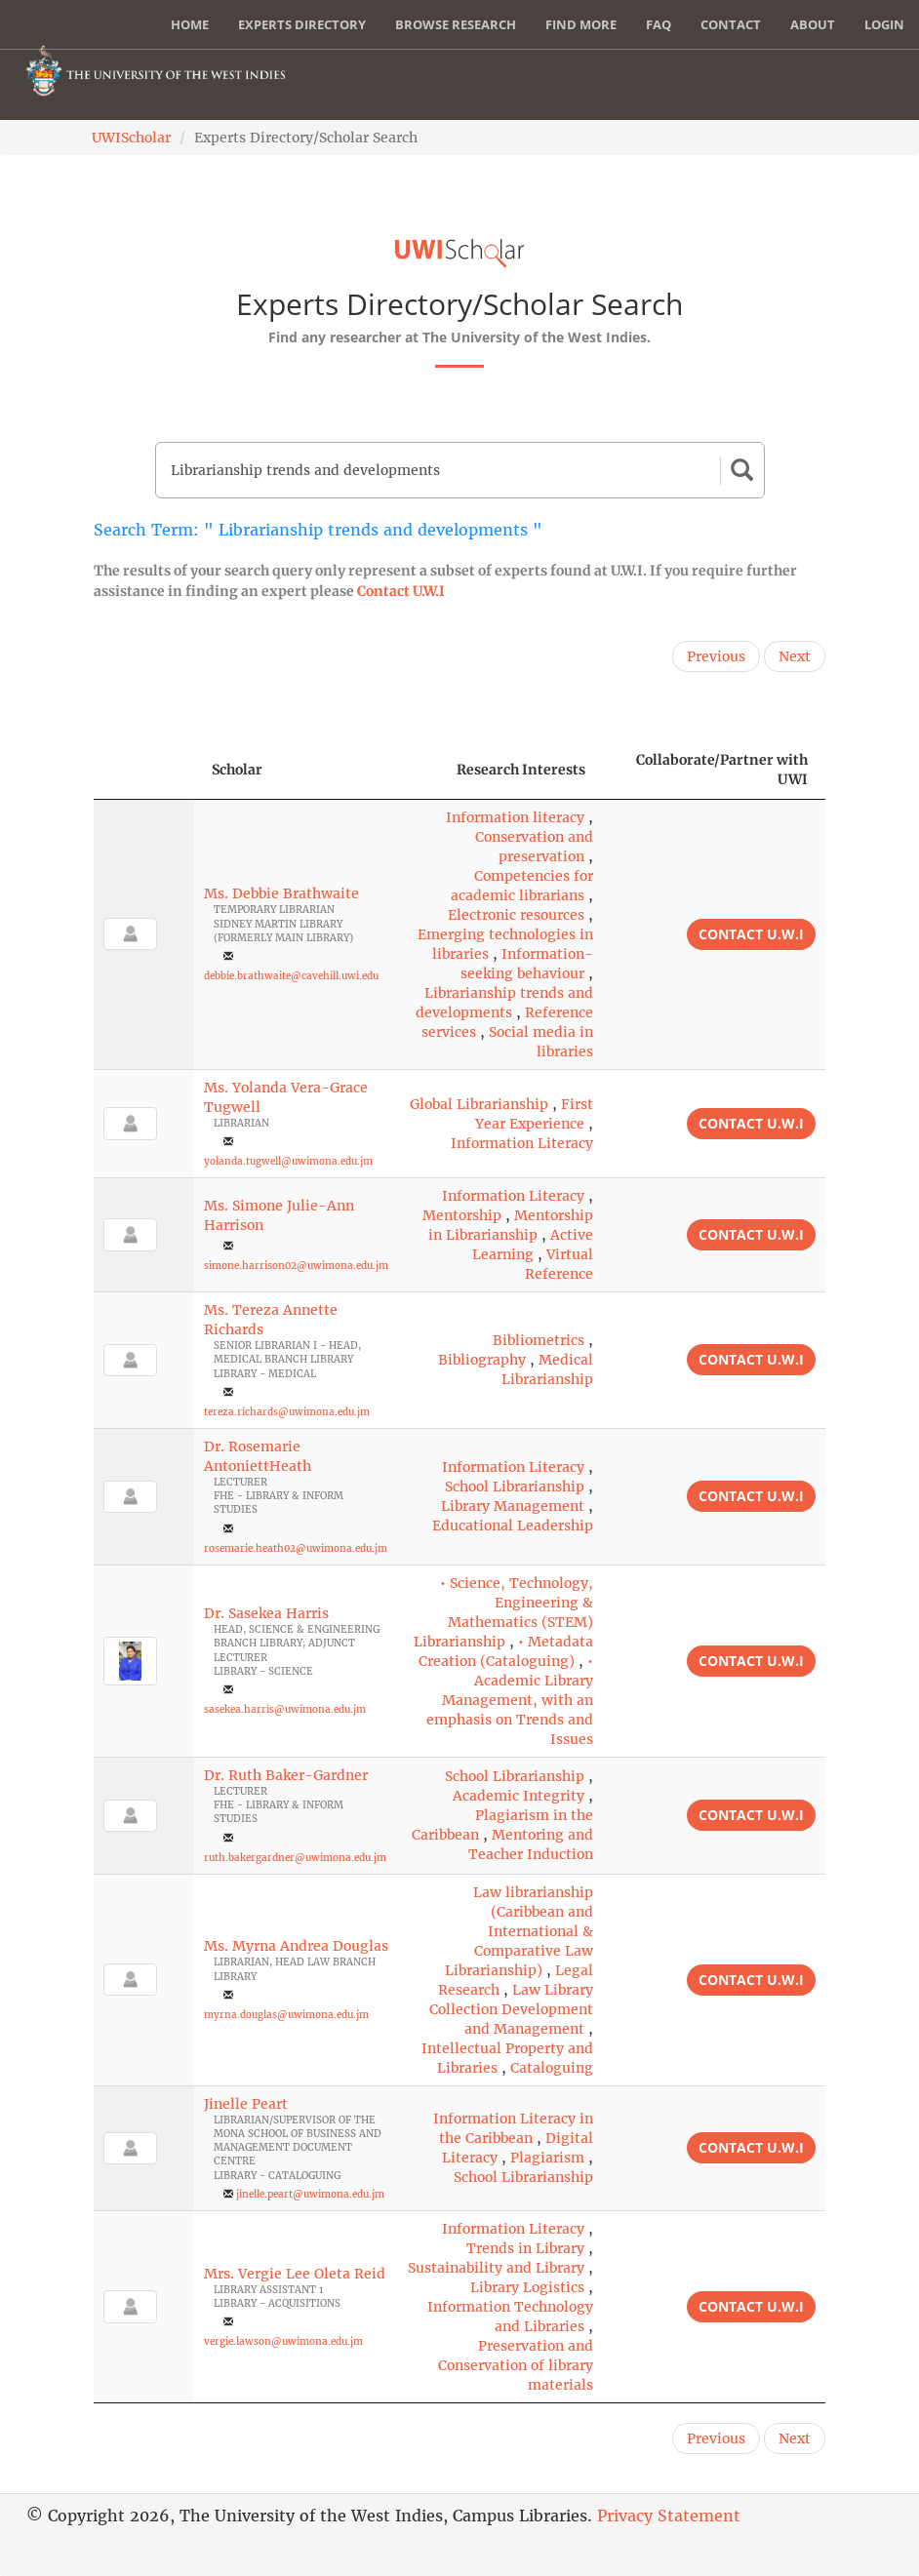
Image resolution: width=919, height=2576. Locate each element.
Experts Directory (302, 24)
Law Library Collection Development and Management (511, 2009)
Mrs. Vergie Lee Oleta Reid (294, 2273)
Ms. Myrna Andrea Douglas (296, 1946)
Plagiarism (547, 2157)
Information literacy (515, 817)
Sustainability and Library (496, 2268)
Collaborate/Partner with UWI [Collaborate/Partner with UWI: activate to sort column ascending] (722, 769)
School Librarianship (514, 1486)
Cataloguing (551, 2068)
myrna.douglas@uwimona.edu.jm (286, 2014)
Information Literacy (522, 1143)
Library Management (512, 1506)
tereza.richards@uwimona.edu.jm (287, 1412)
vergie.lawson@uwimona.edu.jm (283, 2341)
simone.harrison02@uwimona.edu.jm (296, 1265)
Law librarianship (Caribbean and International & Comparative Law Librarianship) (519, 1931)
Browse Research (455, 24)
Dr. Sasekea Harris (266, 1613)
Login (884, 24)
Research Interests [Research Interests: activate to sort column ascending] (521, 769)
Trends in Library (525, 2248)
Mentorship (461, 1215)
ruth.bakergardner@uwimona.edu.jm (295, 1857)
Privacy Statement (668, 2515)
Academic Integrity (518, 1795)
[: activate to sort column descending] (144, 770)
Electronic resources (516, 915)
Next (795, 656)
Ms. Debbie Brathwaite (281, 893)
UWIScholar (131, 137)
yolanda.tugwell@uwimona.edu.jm (288, 1161)
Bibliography (482, 1359)
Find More (581, 24)
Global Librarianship (479, 1104)
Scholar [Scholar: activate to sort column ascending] (237, 769)
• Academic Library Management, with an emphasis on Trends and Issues (509, 1700)
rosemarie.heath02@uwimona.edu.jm (295, 1548)
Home (190, 24)
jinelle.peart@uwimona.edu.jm (310, 2194)
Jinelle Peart (246, 2104)
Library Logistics (527, 2287)
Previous (716, 656)
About (812, 24)
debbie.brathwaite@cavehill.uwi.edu (291, 976)
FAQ (658, 24)
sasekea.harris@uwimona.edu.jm (285, 1709)
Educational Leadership (512, 1525)
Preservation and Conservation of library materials (515, 2365)
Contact (730, 24)
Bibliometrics (538, 1340)
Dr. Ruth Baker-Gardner (286, 1775)
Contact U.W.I (401, 591)
